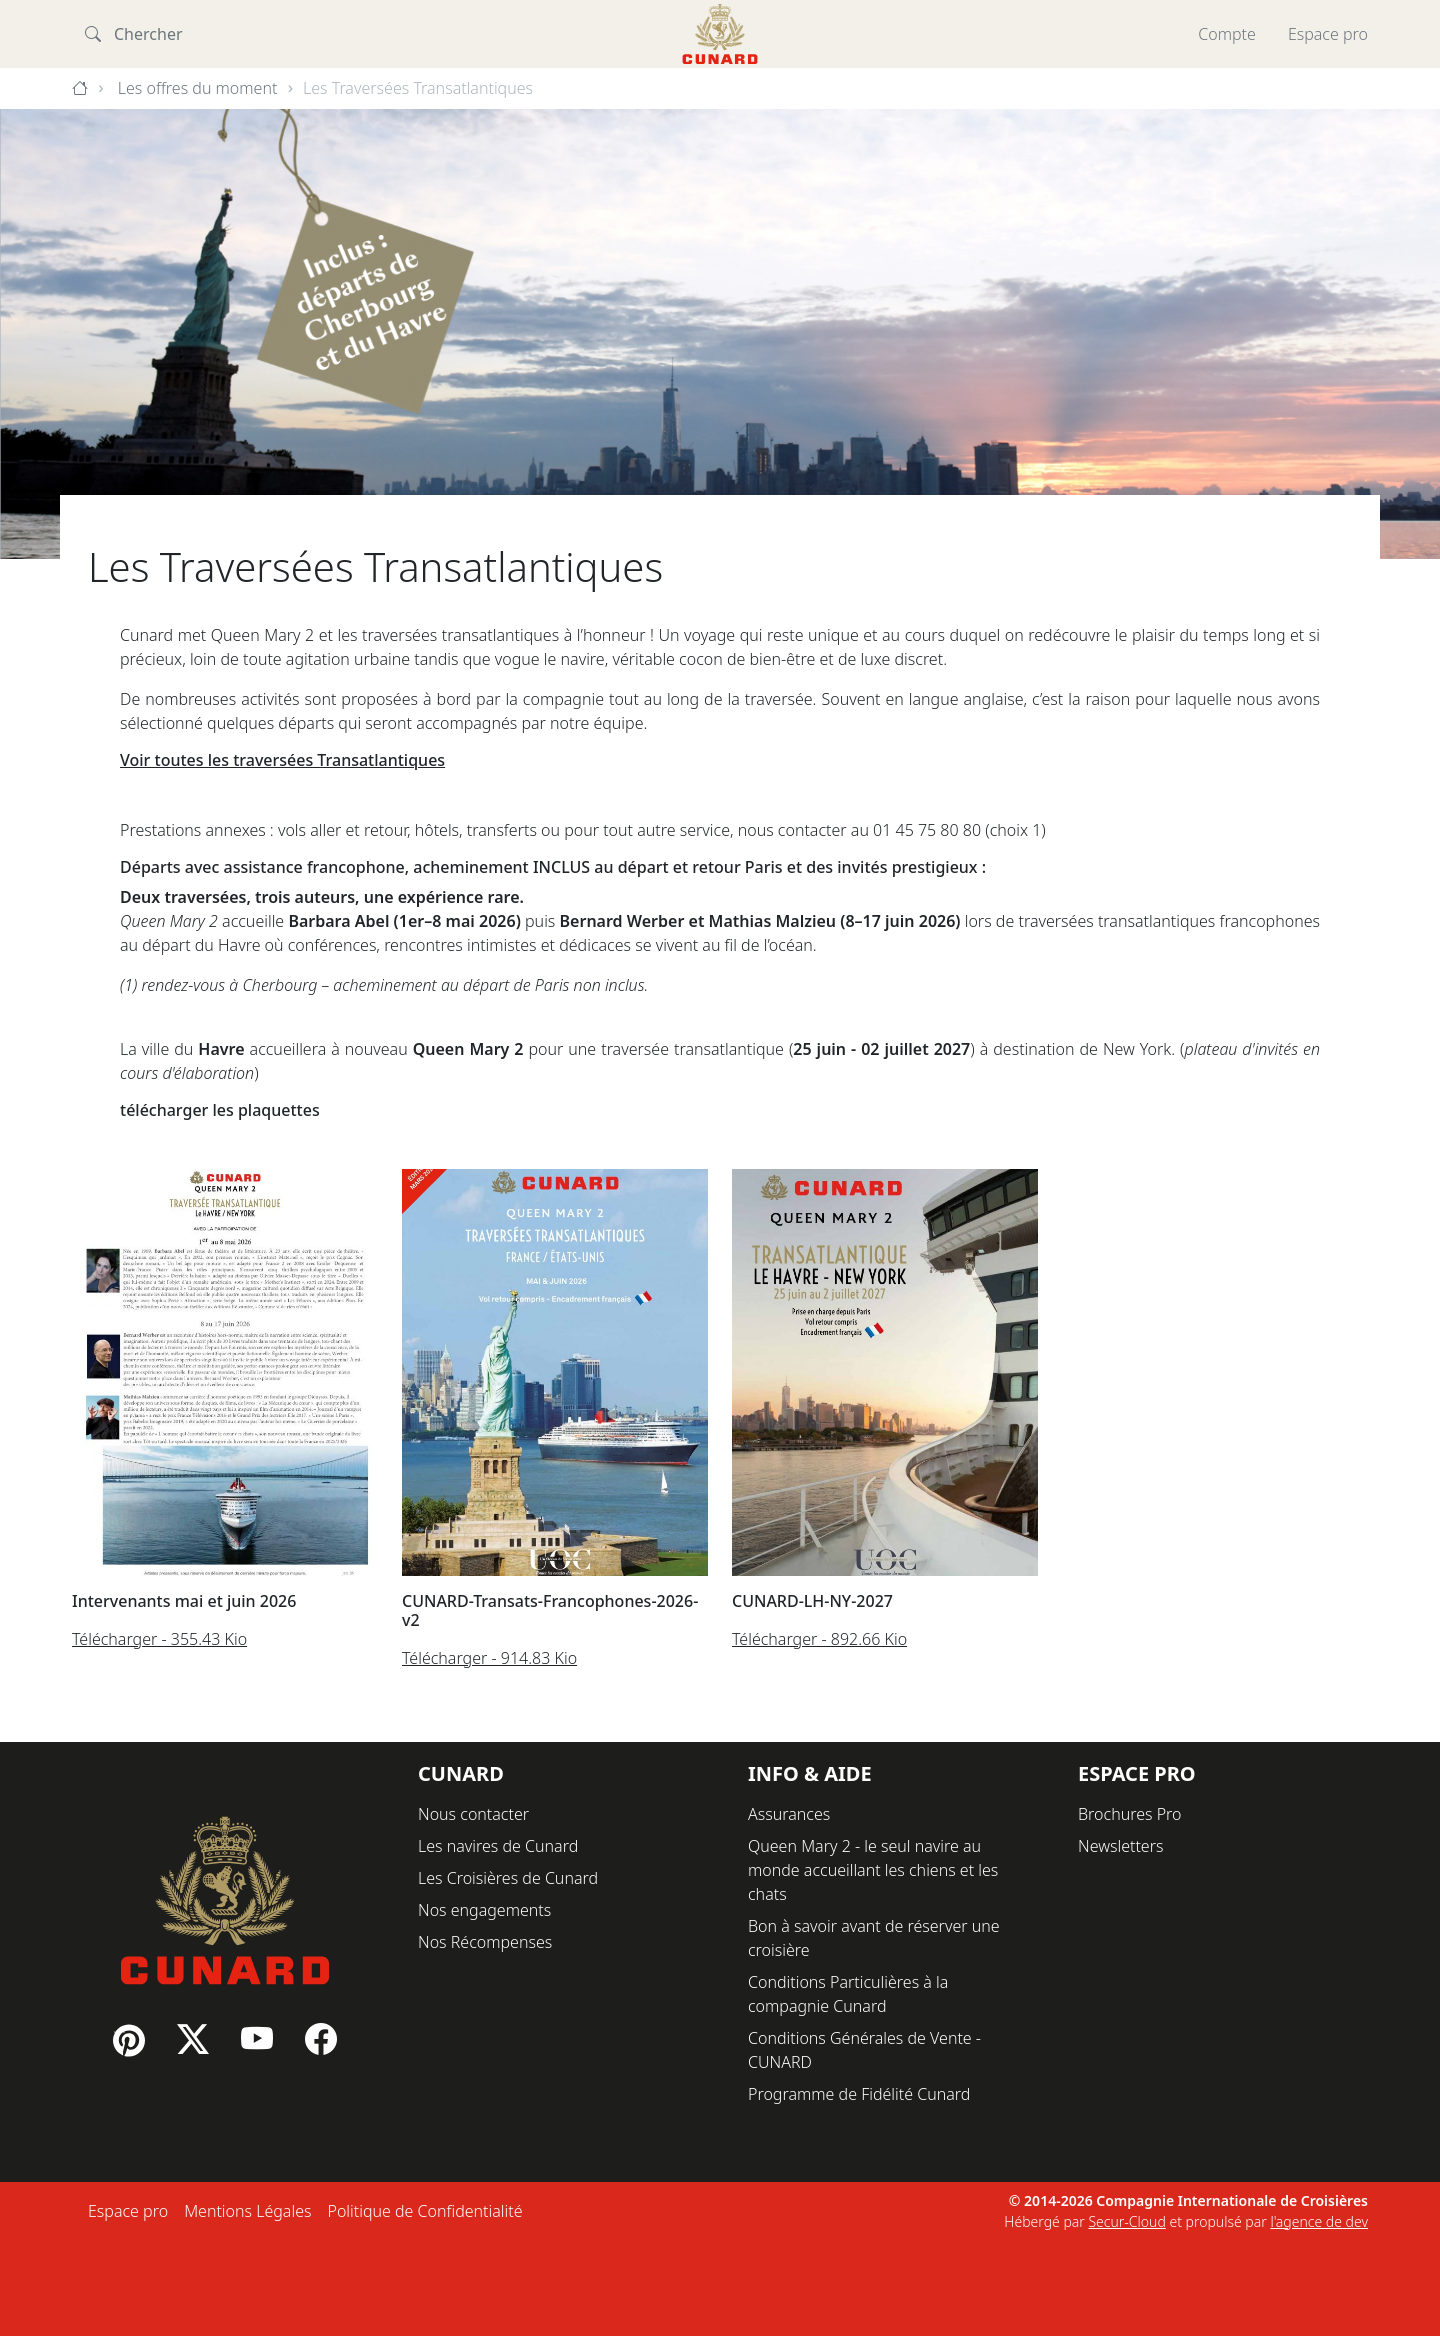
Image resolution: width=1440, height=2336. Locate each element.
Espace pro (1328, 34)
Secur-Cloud (1126, 2221)
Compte (1227, 34)
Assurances (789, 1814)
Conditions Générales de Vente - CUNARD (864, 2050)
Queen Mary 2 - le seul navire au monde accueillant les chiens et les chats (873, 1870)
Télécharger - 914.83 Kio (489, 1658)
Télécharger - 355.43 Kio (159, 1639)
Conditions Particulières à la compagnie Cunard (848, 1994)
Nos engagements (484, 1910)
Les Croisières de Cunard (508, 1878)
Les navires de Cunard (498, 1846)
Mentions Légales (247, 2211)
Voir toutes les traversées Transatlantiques (282, 760)
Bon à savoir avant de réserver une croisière (874, 1938)
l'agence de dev (1319, 2221)
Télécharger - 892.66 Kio (819, 1639)
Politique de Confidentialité (424, 2211)
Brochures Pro (1130, 1814)
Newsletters (1120, 1846)
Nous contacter (473, 1814)
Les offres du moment (198, 88)
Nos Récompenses (485, 1942)
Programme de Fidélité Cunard (859, 2094)
